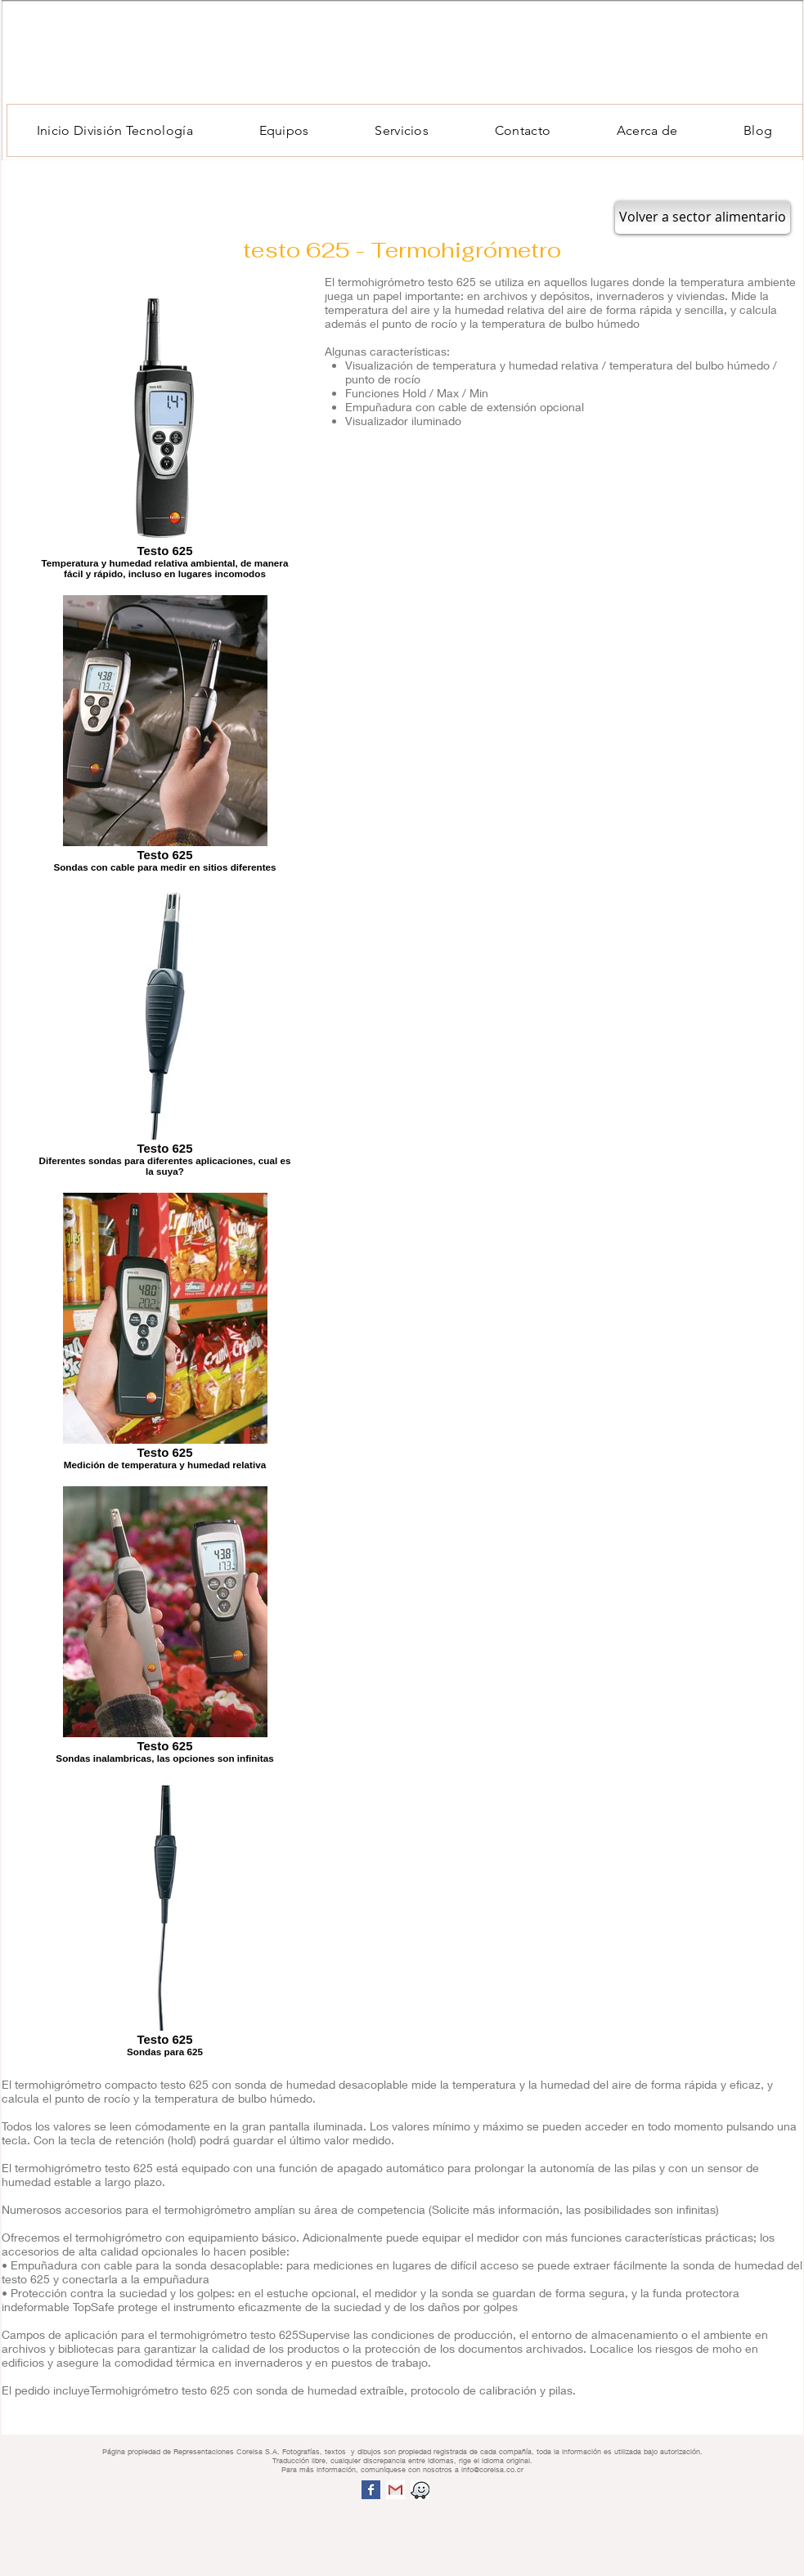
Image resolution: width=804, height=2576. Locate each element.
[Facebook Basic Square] (371, 2489)
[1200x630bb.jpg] (395, 2489)
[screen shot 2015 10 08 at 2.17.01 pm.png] (420, 2489)
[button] (284, 130)
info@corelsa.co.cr (492, 2469)
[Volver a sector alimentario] (702, 217)
